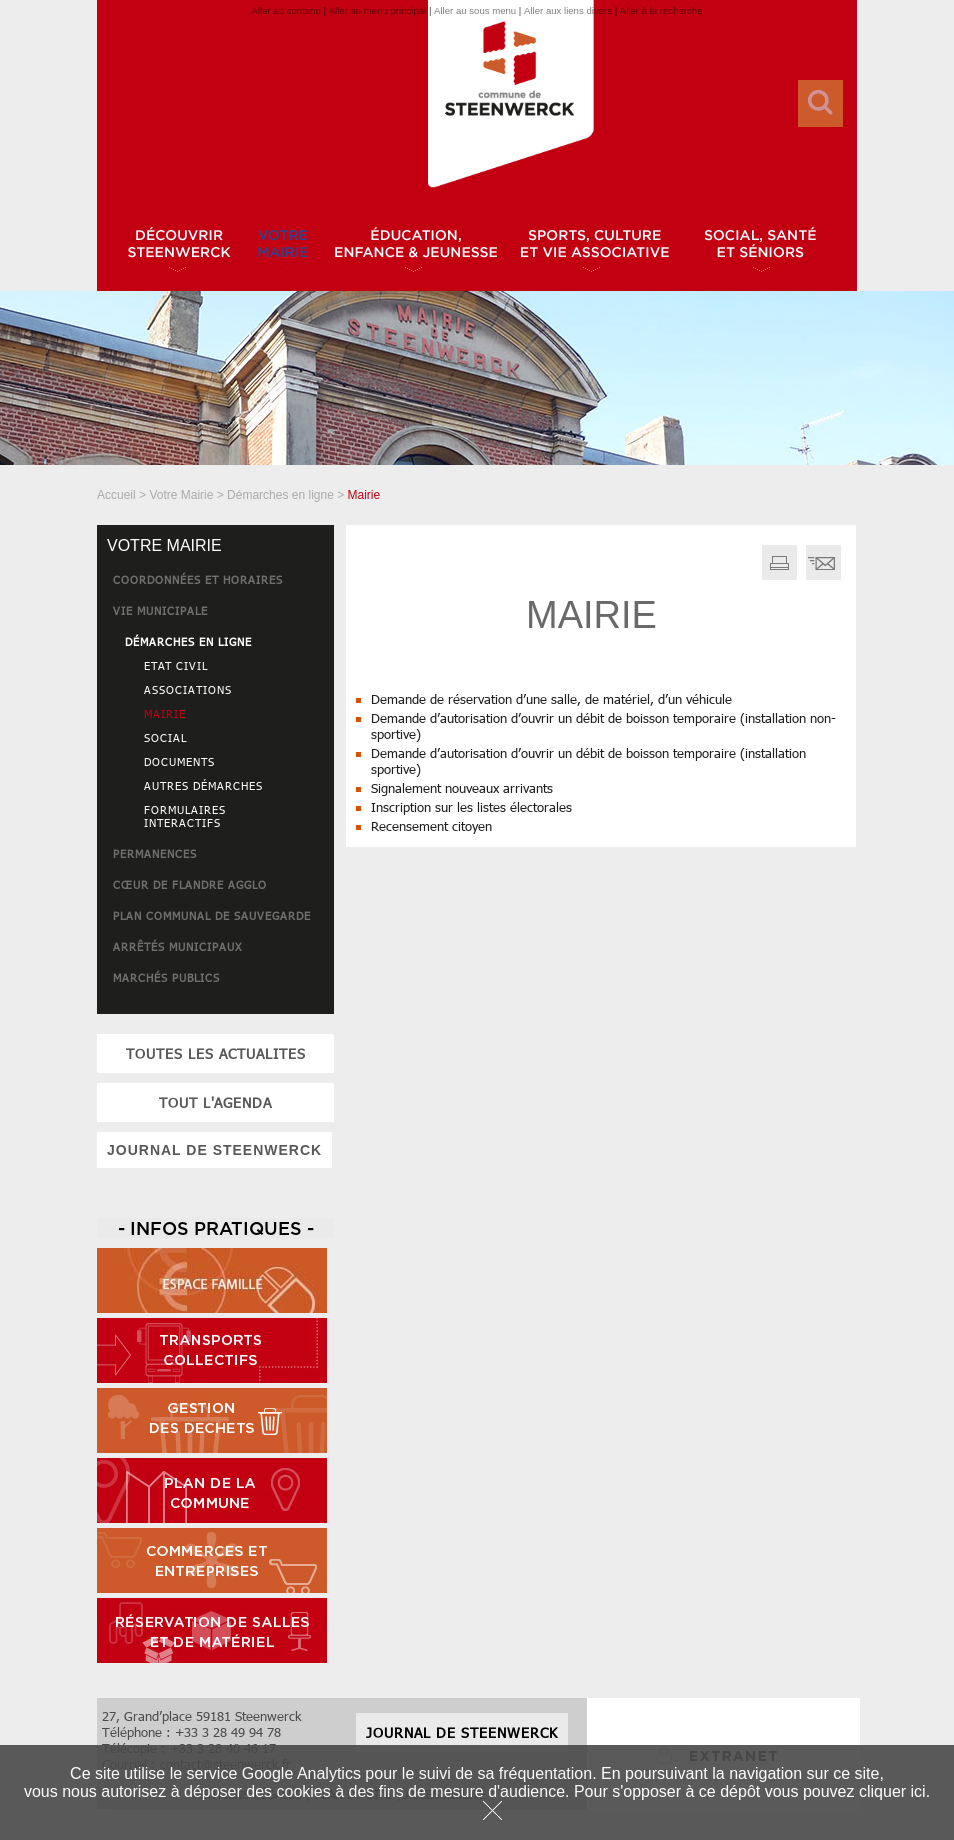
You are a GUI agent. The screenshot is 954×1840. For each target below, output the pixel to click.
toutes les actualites (216, 1053)
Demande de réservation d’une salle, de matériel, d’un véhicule (551, 699)
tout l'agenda (215, 1102)
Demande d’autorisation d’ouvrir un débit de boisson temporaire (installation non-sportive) (603, 726)
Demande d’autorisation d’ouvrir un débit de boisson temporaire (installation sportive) (588, 761)
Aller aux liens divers (568, 10)
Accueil (116, 495)
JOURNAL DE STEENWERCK (214, 1150)
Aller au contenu (285, 10)
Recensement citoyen (431, 826)
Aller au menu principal (378, 10)
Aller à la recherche (661, 10)
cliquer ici (892, 1791)
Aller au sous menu (475, 10)
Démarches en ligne (280, 495)
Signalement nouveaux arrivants (462, 788)
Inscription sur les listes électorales (471, 807)
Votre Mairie (181, 495)
